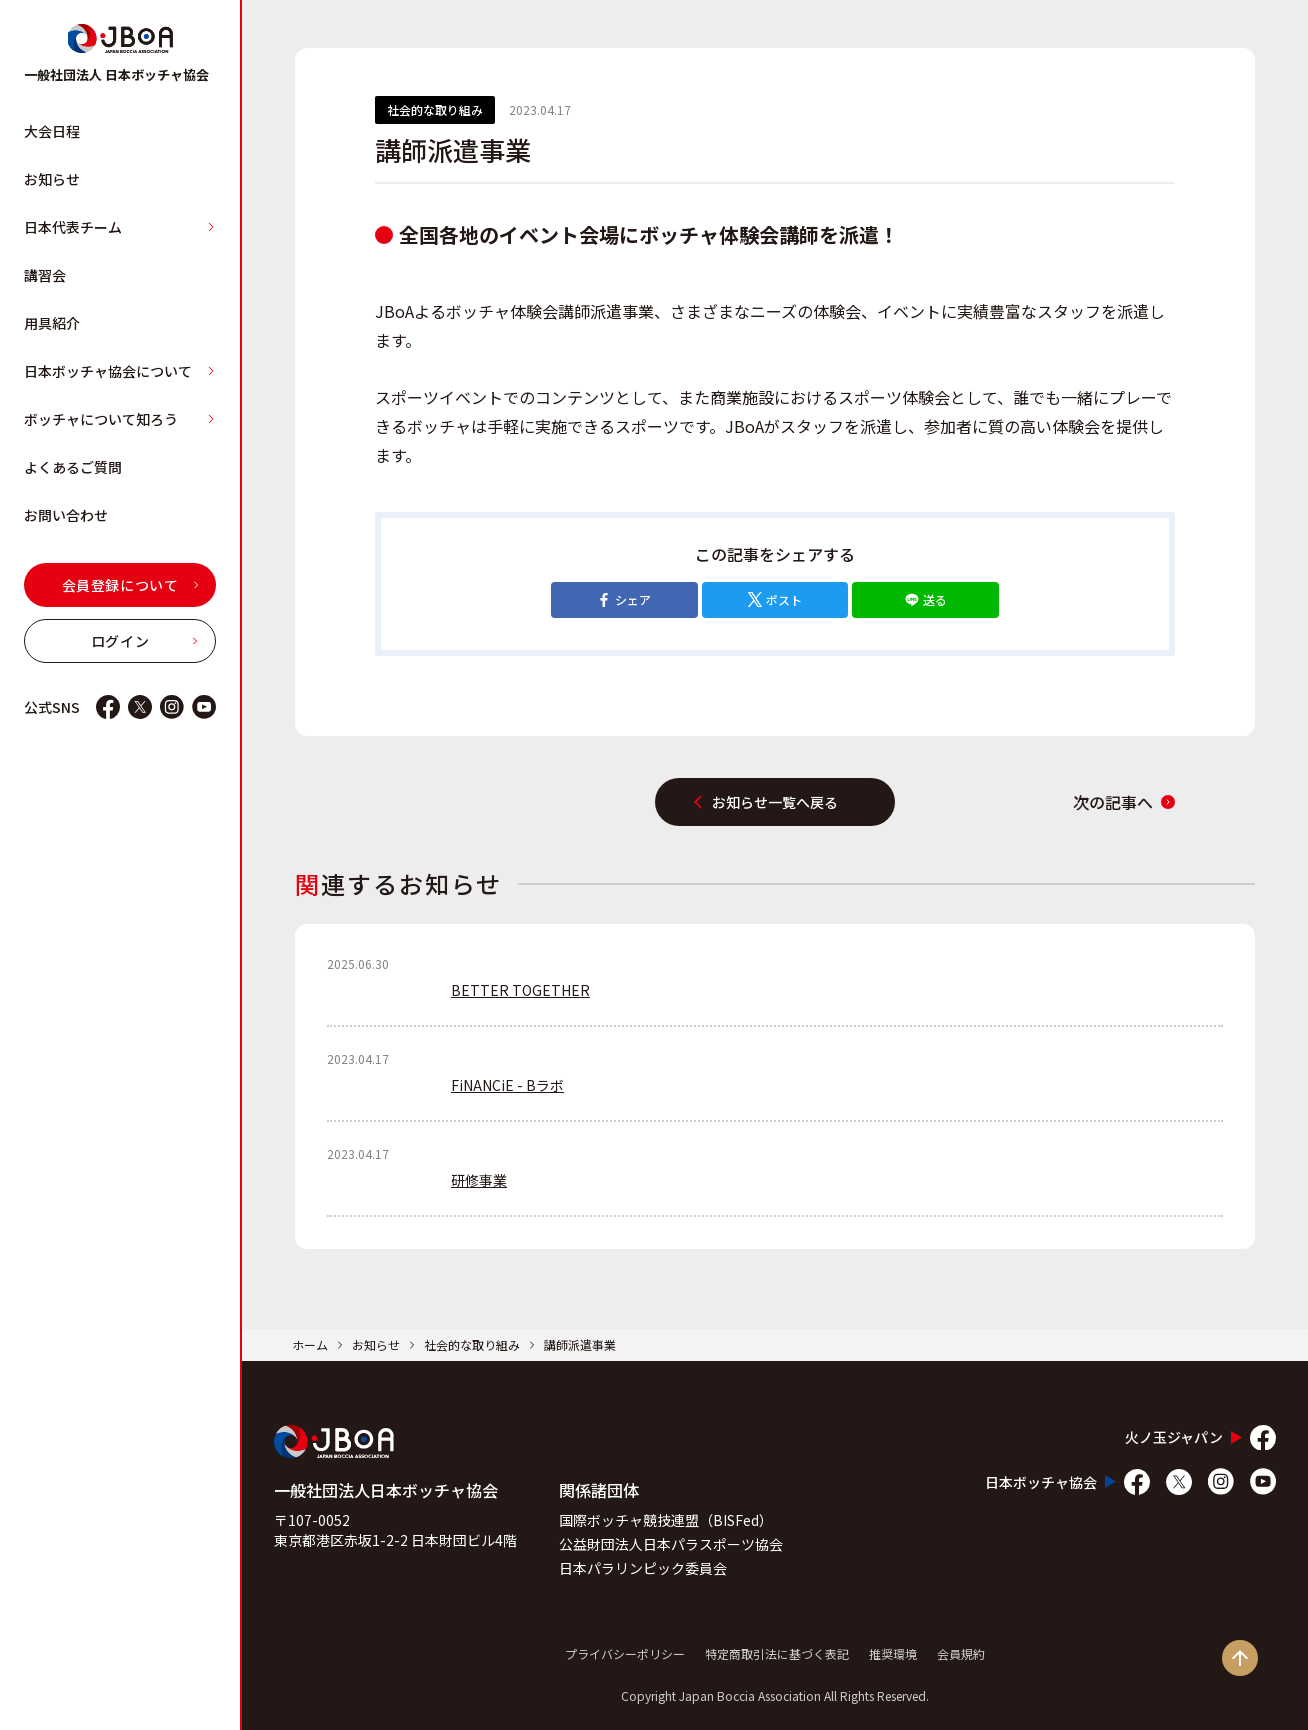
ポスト (775, 599)
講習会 (45, 275)
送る (926, 599)
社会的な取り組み (472, 1344)
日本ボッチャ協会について (120, 371)
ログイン (145, 641)
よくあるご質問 (73, 467)
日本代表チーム (120, 227)
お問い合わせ (66, 515)
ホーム (310, 1344)
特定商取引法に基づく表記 (777, 1653)
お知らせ (52, 179)
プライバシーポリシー (625, 1653)
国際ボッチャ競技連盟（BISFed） (666, 1520)
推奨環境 (893, 1653)
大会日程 (52, 131)
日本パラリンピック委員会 (643, 1568)
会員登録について (131, 585)
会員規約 (961, 1653)
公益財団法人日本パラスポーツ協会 (671, 1544)
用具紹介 (52, 323)
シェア (624, 599)
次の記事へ (1124, 802)
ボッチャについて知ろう (120, 419)
